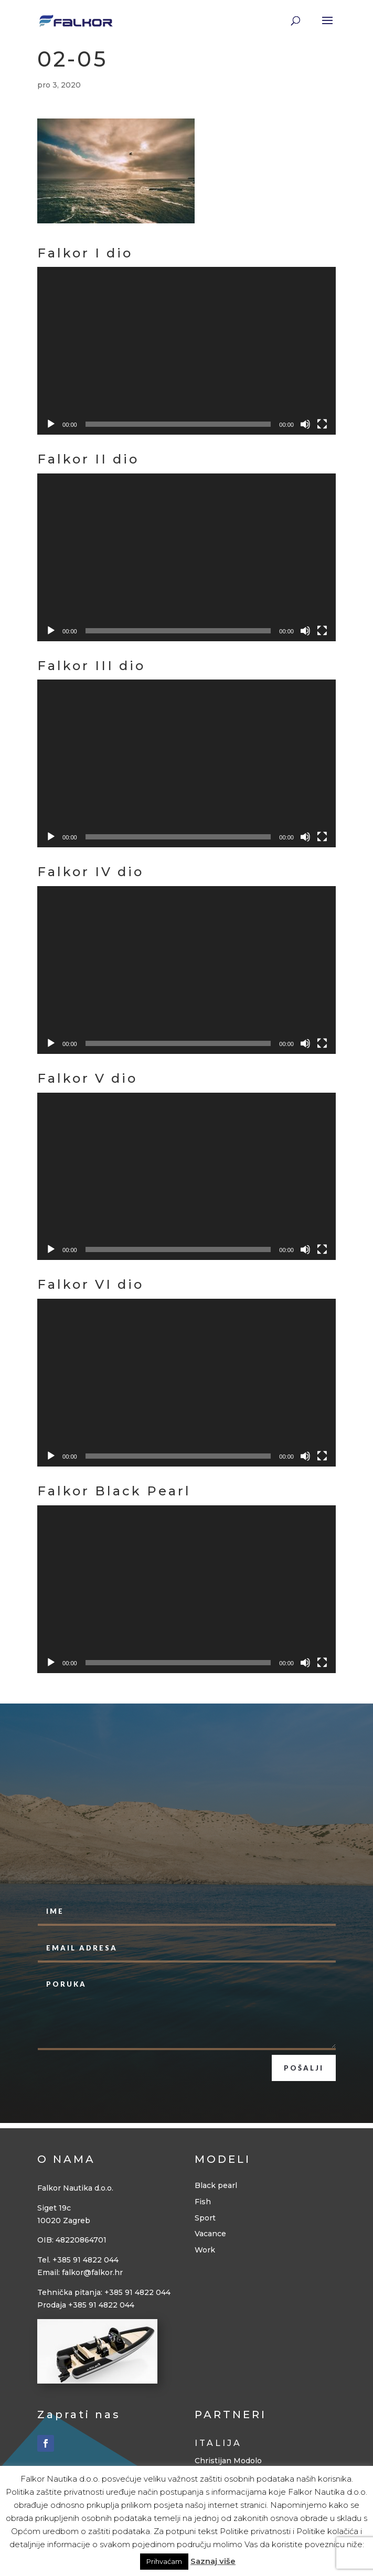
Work (205, 2250)
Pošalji (304, 2068)
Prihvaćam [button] (164, 2561)
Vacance (210, 2233)
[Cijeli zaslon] (322, 424)
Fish (203, 2201)
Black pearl (216, 2185)
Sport (205, 2218)
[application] (186, 351)
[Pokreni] (51, 424)
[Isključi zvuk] (305, 424)
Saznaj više (213, 2561)
